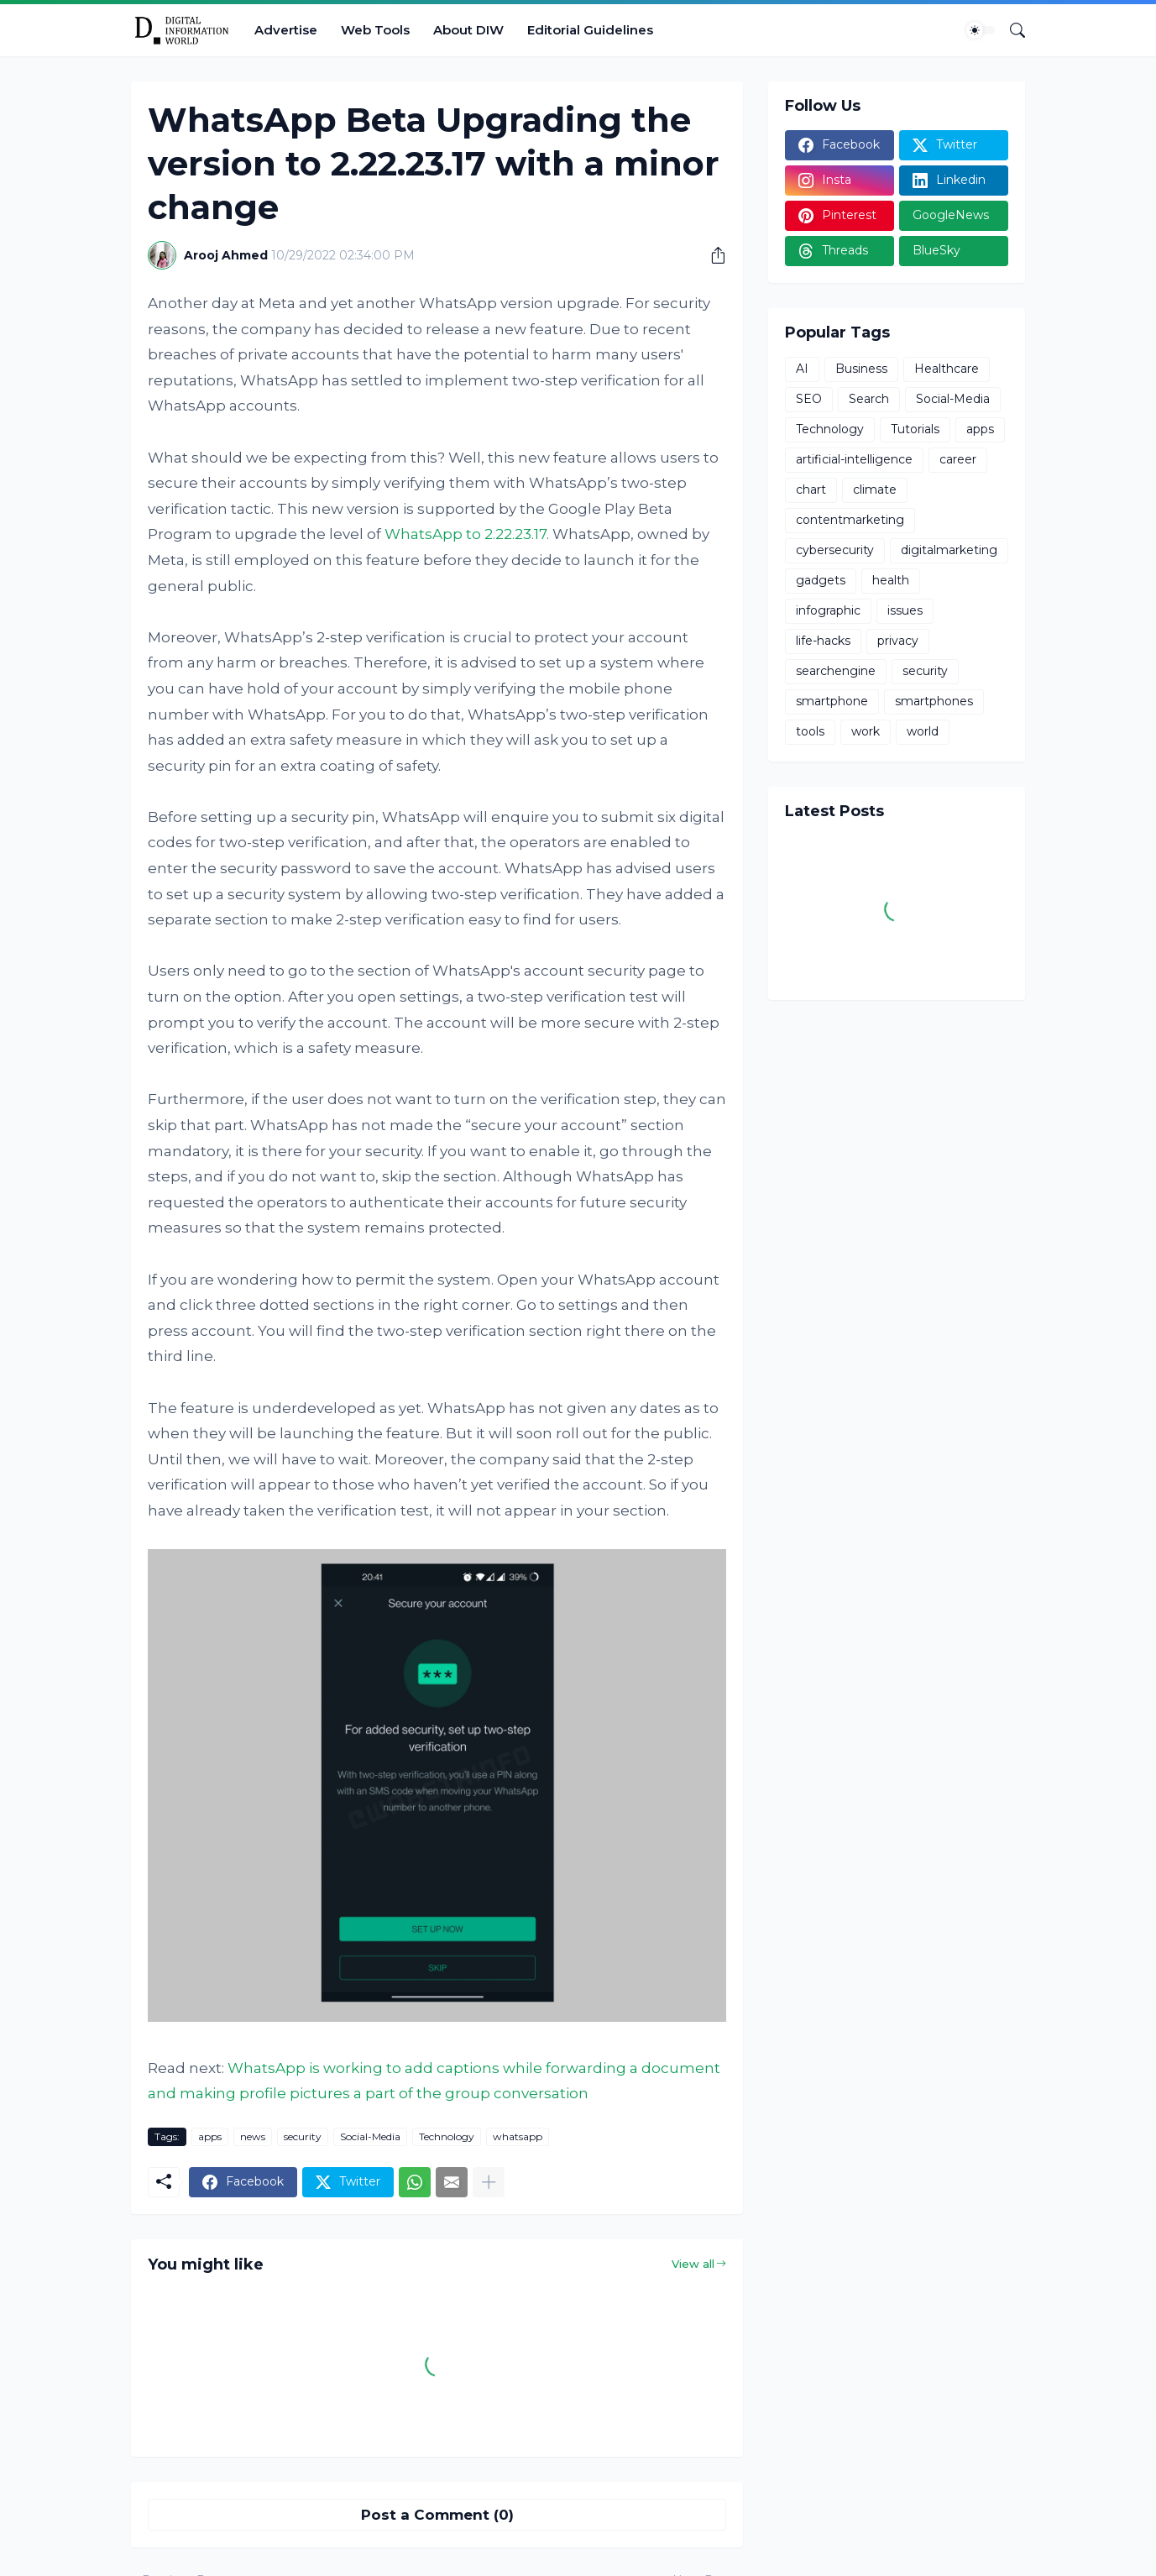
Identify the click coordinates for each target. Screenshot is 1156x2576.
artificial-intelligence (854, 459)
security (303, 2136)
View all (693, 2263)
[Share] (712, 255)
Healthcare (946, 368)
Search (869, 398)
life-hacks (823, 640)
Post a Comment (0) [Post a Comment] (437, 2514)
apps (210, 2136)
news (252, 2136)
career (957, 459)
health (890, 580)
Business (861, 368)
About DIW (468, 30)
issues (905, 610)
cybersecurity (835, 550)
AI (802, 368)
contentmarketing (850, 519)
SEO (809, 398)
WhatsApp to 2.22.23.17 (465, 534)
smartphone (832, 701)
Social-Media (370, 2136)
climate (875, 489)
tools (810, 731)
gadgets (820, 580)
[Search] (1010, 30)
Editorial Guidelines (590, 30)
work (865, 731)
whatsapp (517, 2136)
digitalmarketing (949, 550)
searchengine (836, 670)
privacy (897, 640)
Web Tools (375, 30)
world (923, 731)
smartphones (934, 701)
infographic (828, 610)
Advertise (285, 30)
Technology (446, 2136)
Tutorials (915, 429)
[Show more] (489, 2182)
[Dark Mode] (980, 30)
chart (811, 489)
